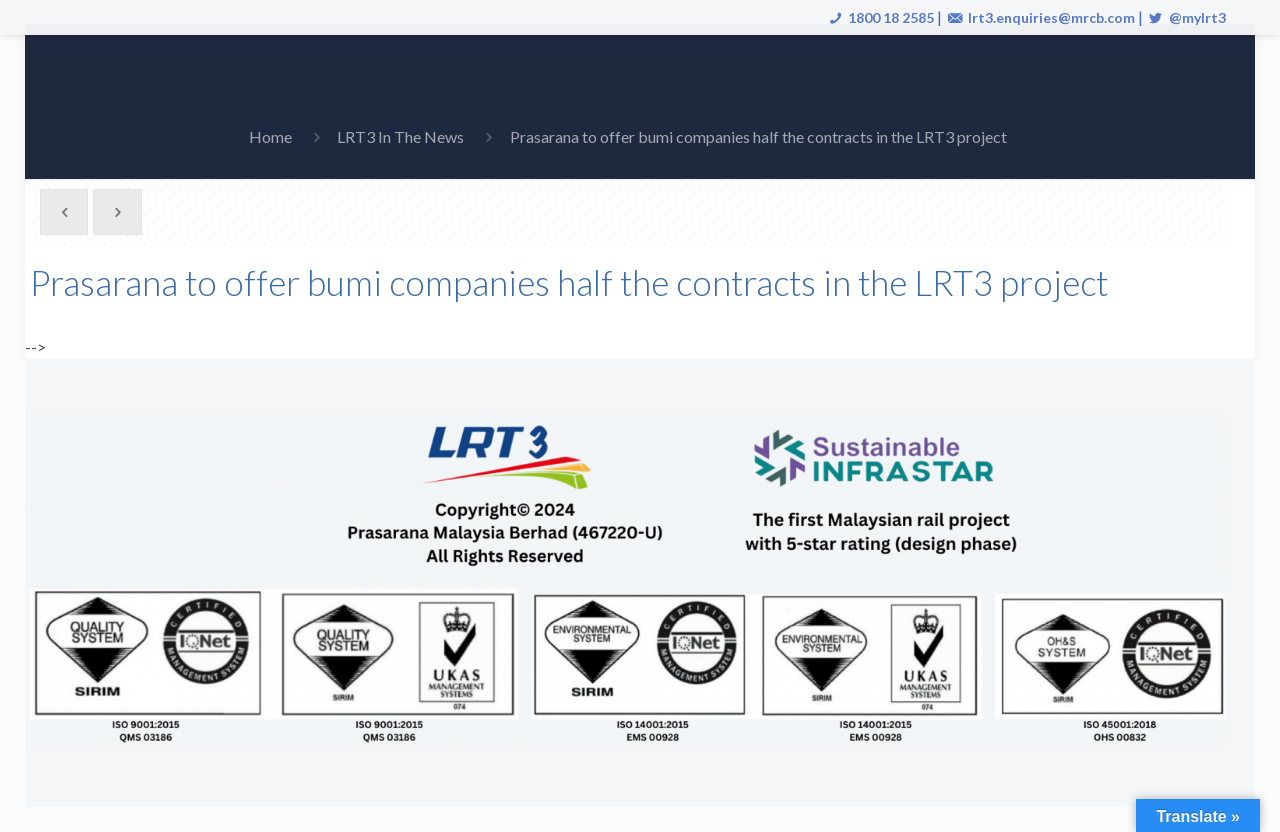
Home (270, 136)
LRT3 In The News (400, 136)
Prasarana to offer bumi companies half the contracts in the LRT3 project (758, 136)
